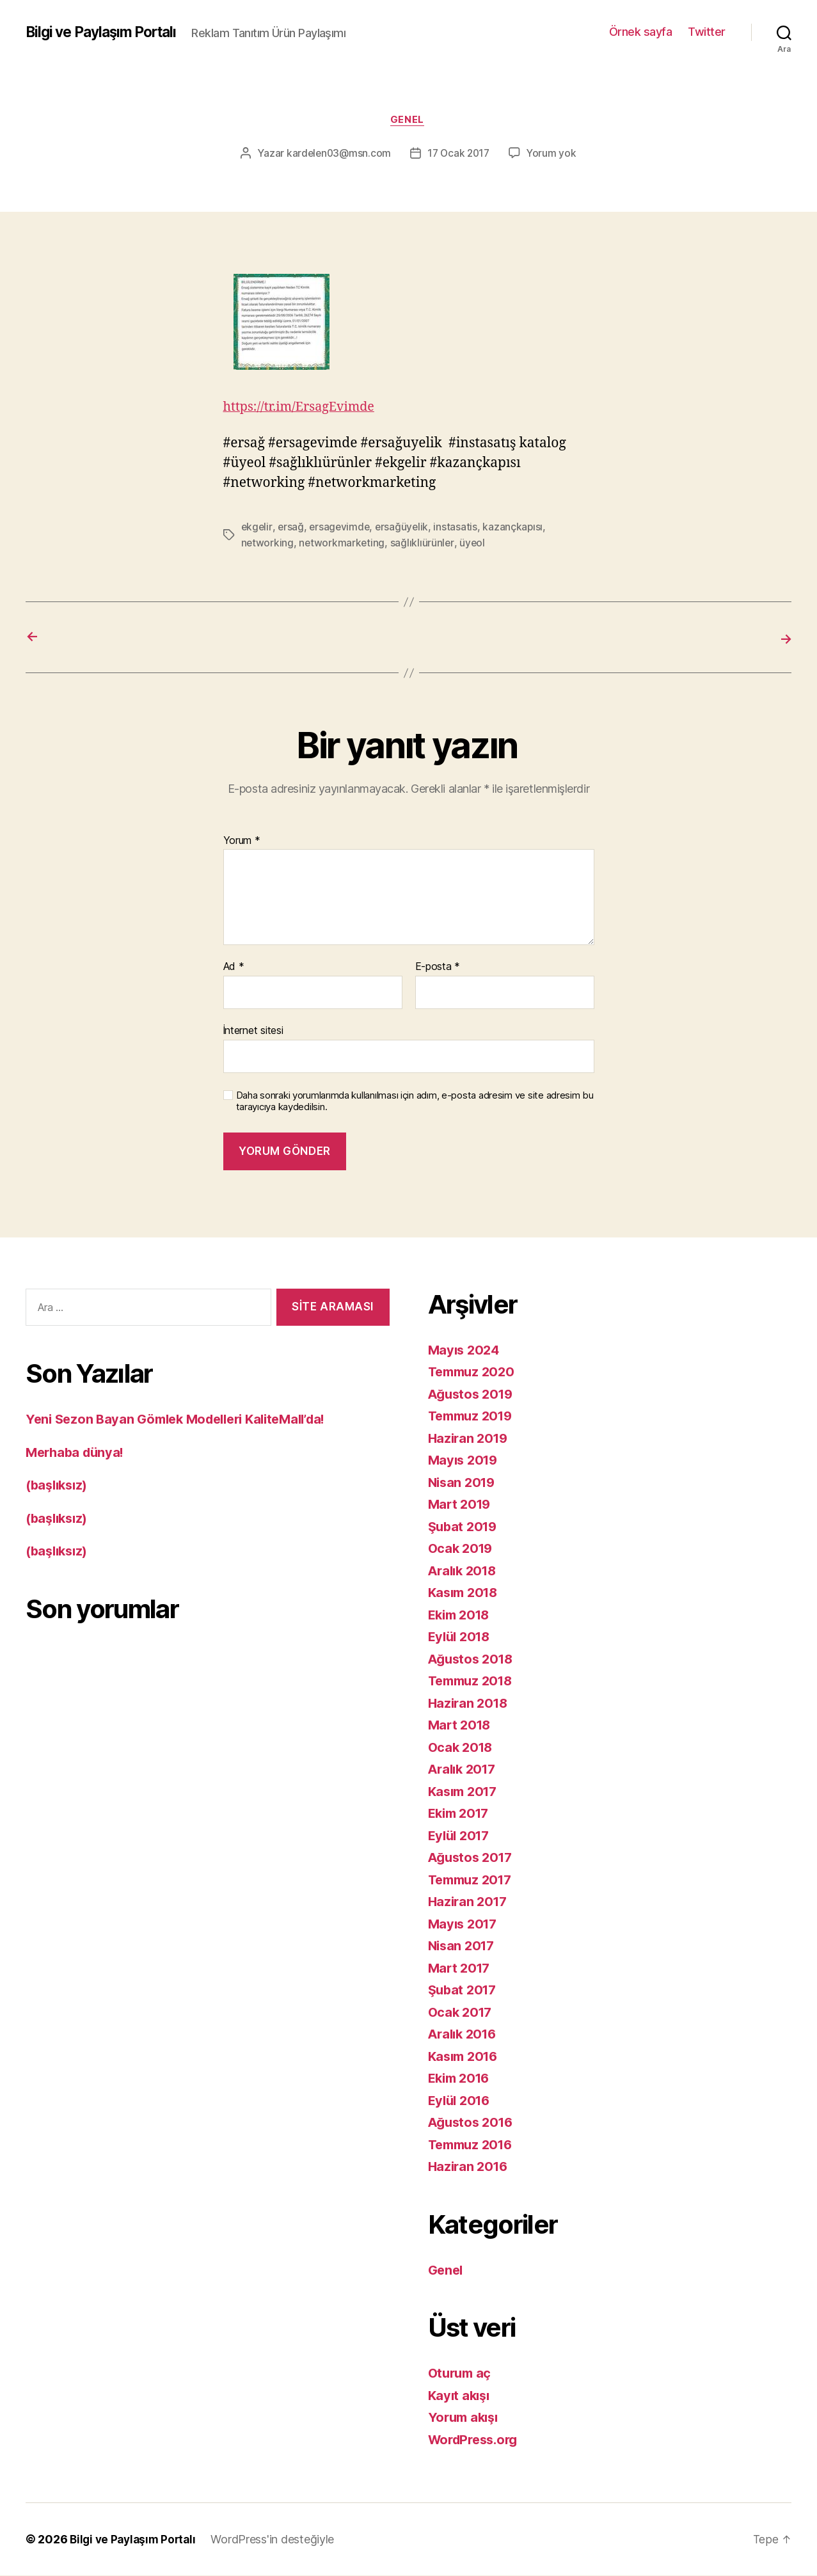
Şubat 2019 (464, 1526)
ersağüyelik (405, 528)
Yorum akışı (465, 2418)
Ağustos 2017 (473, 1858)
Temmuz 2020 (474, 1372)
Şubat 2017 (464, 1990)
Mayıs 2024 (465, 1350)
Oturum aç (461, 2373)
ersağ (291, 528)
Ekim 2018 (461, 1615)
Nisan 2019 (463, 1482)
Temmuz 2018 (473, 1681)
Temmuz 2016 (473, 2144)
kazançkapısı (517, 528)
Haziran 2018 (470, 1703)
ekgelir (257, 528)
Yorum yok (554, 154)
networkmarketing (342, 543)
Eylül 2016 (461, 2100)
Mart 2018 (461, 1725)
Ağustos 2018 (473, 1659)
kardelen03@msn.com (336, 154)
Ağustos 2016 (473, 2123)
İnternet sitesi (253, 1030)
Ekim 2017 (461, 1814)
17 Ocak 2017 (459, 154)
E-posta (438, 967)
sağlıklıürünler (424, 543)
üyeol (474, 543)
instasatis (459, 528)
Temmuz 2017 (473, 1880)
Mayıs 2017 (464, 1924)
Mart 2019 (461, 1505)
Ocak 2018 (462, 1747)
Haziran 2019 (470, 1438)
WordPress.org (476, 2439)
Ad (233, 967)
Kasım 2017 (465, 1791)
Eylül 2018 (461, 1637)
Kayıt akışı (460, 2395)
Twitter (707, 31)
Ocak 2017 (462, 2012)
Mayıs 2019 (465, 1460)
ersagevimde (341, 528)
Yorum (241, 841)
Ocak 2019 (462, 1549)
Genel (408, 121)
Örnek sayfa (640, 31)
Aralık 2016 (465, 2034)
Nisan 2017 (463, 1946)
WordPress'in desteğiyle (278, 2540)
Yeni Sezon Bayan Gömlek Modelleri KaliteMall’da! (185, 1419)
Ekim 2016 (461, 2079)
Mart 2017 (461, 1968)
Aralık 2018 (465, 1570)
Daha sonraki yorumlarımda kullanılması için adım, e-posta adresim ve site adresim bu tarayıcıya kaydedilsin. (415, 1101)
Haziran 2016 (470, 2167)
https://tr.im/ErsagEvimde (304, 408)
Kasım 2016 (465, 2056)
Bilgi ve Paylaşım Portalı (107, 32)
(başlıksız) (59, 1485)
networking (267, 543)
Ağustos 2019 (473, 1394)
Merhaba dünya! (77, 1452)
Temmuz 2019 (473, 1416)
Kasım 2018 (465, 1593)
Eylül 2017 (461, 1835)
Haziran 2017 (469, 1902)
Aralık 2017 (464, 1769)
